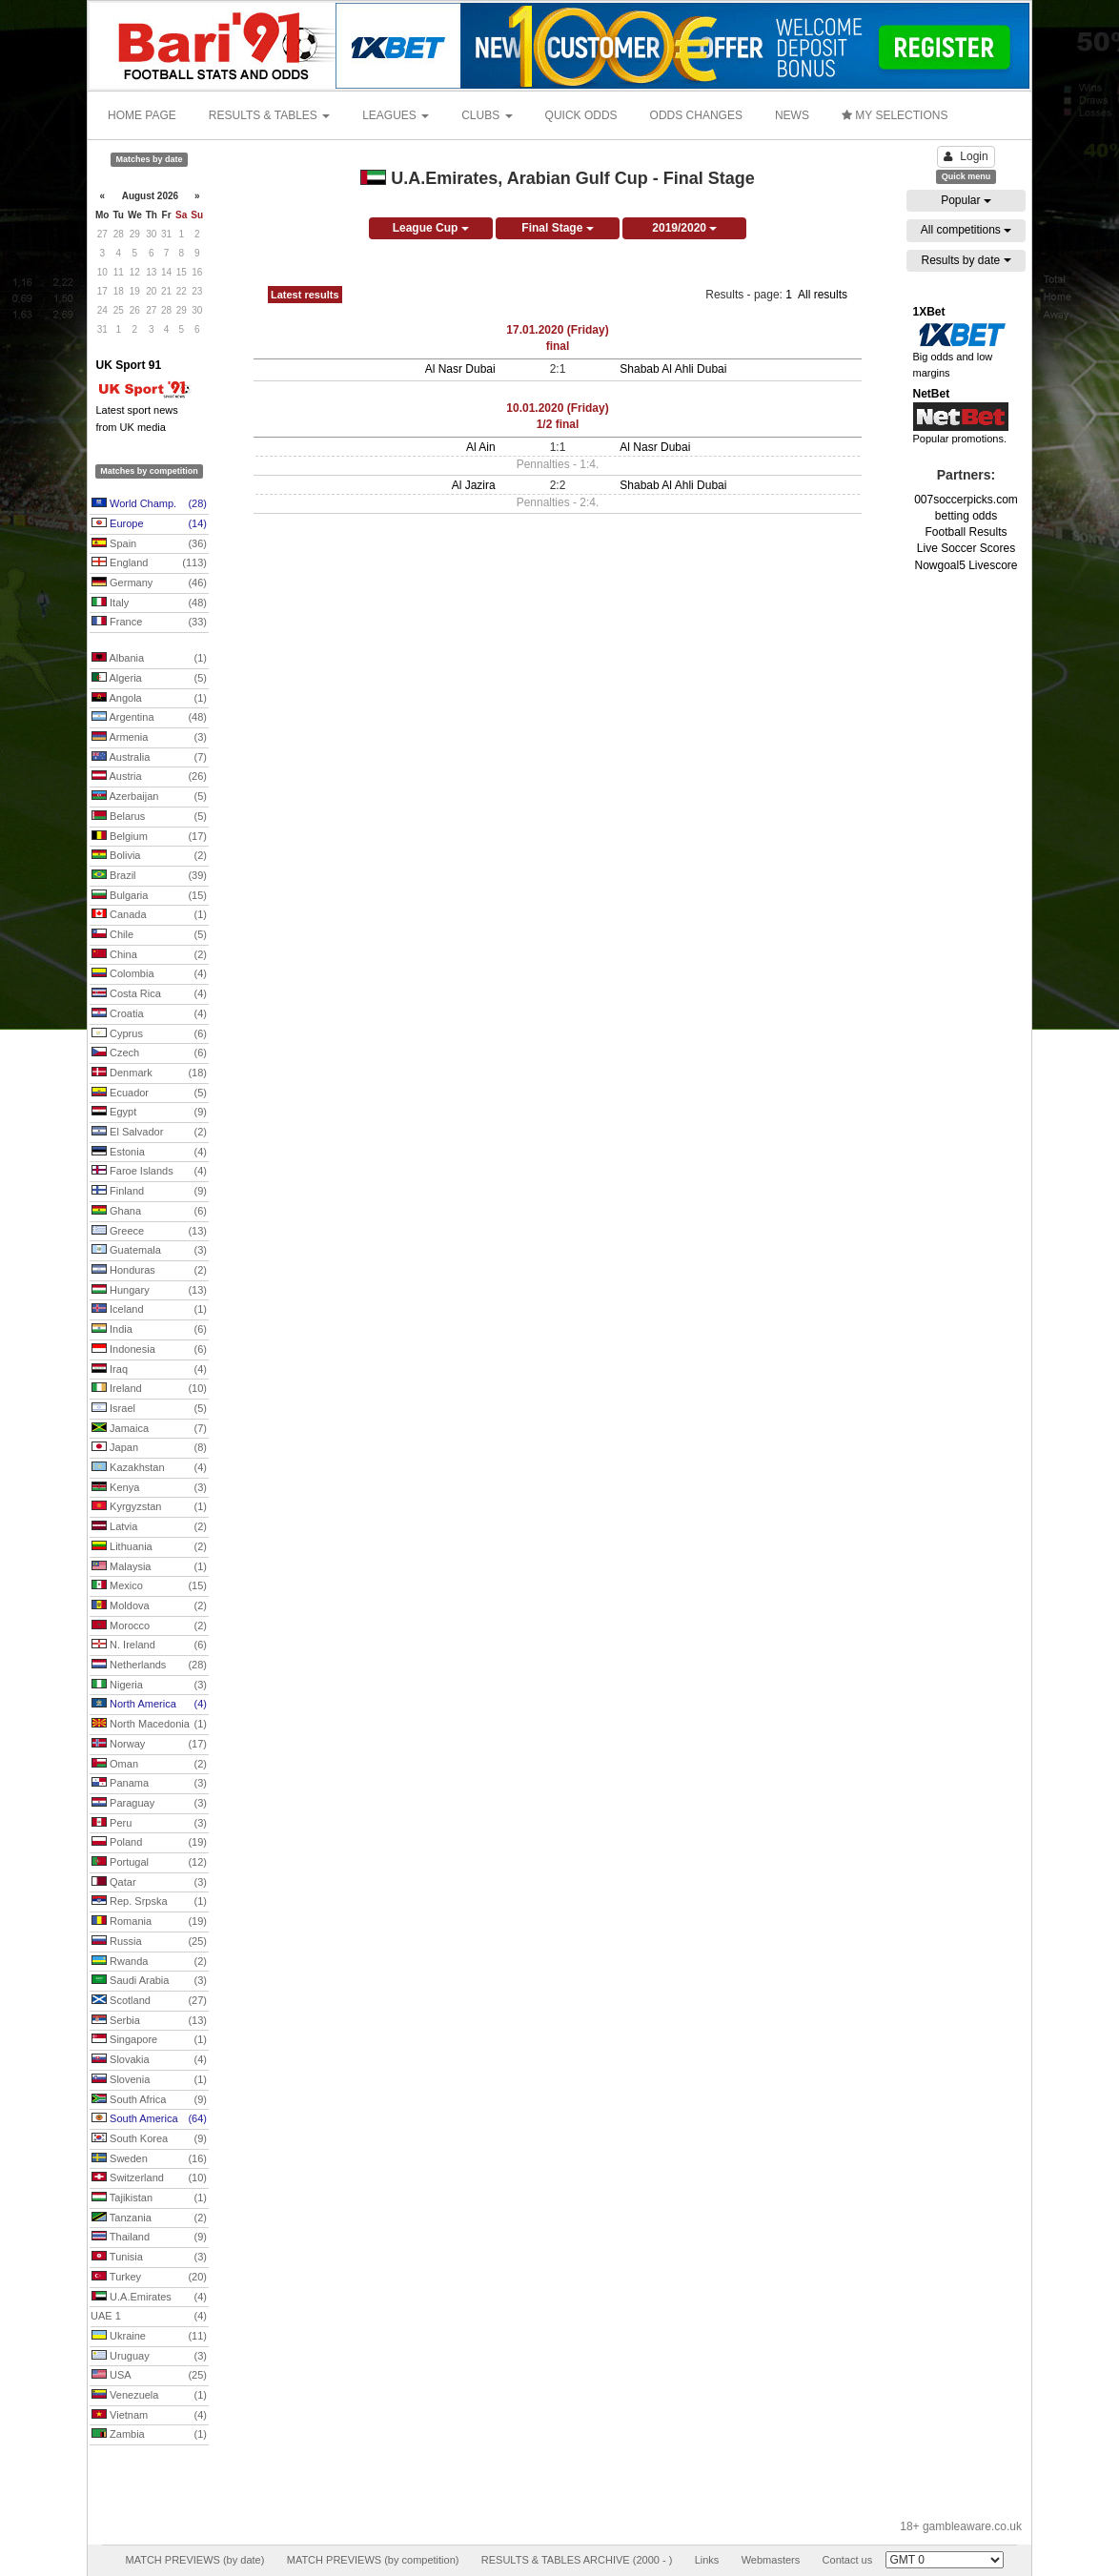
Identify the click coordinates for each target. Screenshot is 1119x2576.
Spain (149, 544)
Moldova (149, 1606)
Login (965, 156)
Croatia (149, 1014)
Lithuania (149, 1547)
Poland (149, 1842)
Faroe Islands (149, 1171)
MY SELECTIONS (894, 115)
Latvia (149, 1527)
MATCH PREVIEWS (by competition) (373, 2560)
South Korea (149, 2139)
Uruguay (149, 2356)
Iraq (149, 1370)
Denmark (149, 1073)
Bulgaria (149, 896)
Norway (149, 1744)
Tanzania (149, 2218)
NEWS (792, 115)
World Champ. (149, 504)
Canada (149, 915)
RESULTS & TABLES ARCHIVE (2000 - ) (577, 2560)
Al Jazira (474, 485)
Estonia (149, 1152)
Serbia (149, 2021)
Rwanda (149, 1962)
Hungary (149, 1290)
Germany (149, 583)
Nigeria (149, 1685)
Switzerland (149, 2178)
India (149, 1330)
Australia (149, 758)
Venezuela (149, 2395)
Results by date (965, 260)
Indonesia (149, 1350)
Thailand (149, 2237)
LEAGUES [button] (395, 115)
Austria (149, 777)
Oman (149, 1764)
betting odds (966, 515)
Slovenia (149, 2080)
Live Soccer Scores (966, 548)
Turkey (149, 2277)
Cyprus (149, 1034)
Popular (966, 200)
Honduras (149, 1270)
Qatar (149, 1883)
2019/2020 (684, 228)
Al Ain (481, 447)
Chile (149, 935)
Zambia (149, 2435)
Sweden (149, 2159)
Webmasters (771, 2560)
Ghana (149, 1211)
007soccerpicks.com (966, 499)
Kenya (149, 1488)
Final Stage (557, 228)
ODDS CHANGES (696, 115)
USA (149, 2375)
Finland (149, 1191)
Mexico (149, 1586)
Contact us (848, 2560)
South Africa (149, 2100)
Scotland (149, 2001)
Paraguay (149, 1803)
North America (149, 1704)
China (149, 955)
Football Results (966, 532)
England (149, 563)
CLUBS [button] (486, 115)
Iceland (149, 1310)
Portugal (149, 1863)
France (149, 622)
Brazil (149, 876)
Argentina (149, 718)
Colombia (149, 974)
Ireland (149, 1389)
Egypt (149, 1112)
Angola (149, 698)
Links (707, 2560)
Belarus (149, 817)
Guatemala (149, 1250)
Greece (149, 1231)
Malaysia (149, 1567)
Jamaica (149, 1429)
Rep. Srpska (149, 1902)
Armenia (149, 738)
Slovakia (149, 2060)
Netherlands (149, 1665)
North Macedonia (149, 1724)
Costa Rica (149, 994)
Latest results (305, 294)
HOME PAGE (142, 115)
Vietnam (149, 2415)
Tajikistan (149, 2198)
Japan (149, 1448)
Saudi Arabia (149, 1981)
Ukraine (149, 2336)
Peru (149, 1823)
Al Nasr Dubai (460, 369)
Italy (149, 603)
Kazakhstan (149, 1468)
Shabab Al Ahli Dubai (673, 369)
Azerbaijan (149, 797)
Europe (149, 524)
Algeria (149, 678)
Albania (149, 658)
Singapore (149, 2040)
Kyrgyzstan (149, 1507)
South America (149, 2119)
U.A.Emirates (149, 2297)
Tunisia (149, 2257)
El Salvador (149, 1132)
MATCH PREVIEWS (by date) (194, 2560)
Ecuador (149, 1093)
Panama (149, 1783)
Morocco (149, 1626)
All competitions (966, 229)
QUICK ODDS (581, 115)
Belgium (149, 837)
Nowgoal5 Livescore (965, 565)
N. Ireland (149, 1645)
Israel (149, 1409)
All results (822, 294)
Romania (149, 1922)
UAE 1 (149, 2316)
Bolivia (149, 856)
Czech (149, 1053)
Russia (149, 1942)
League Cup (431, 228)
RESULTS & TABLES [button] (269, 115)
